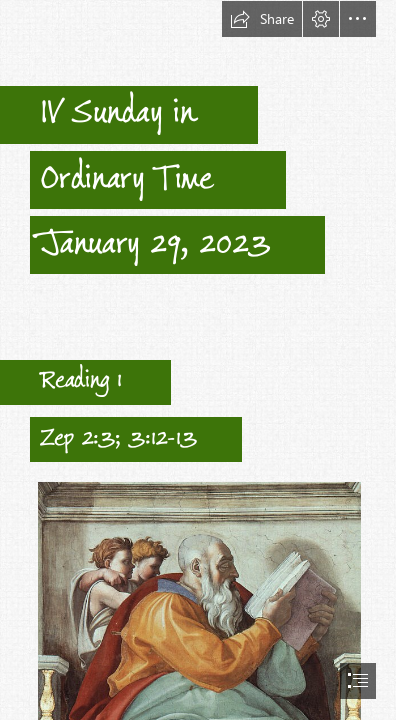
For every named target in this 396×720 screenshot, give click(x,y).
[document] (198, 360)
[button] (262, 19)
